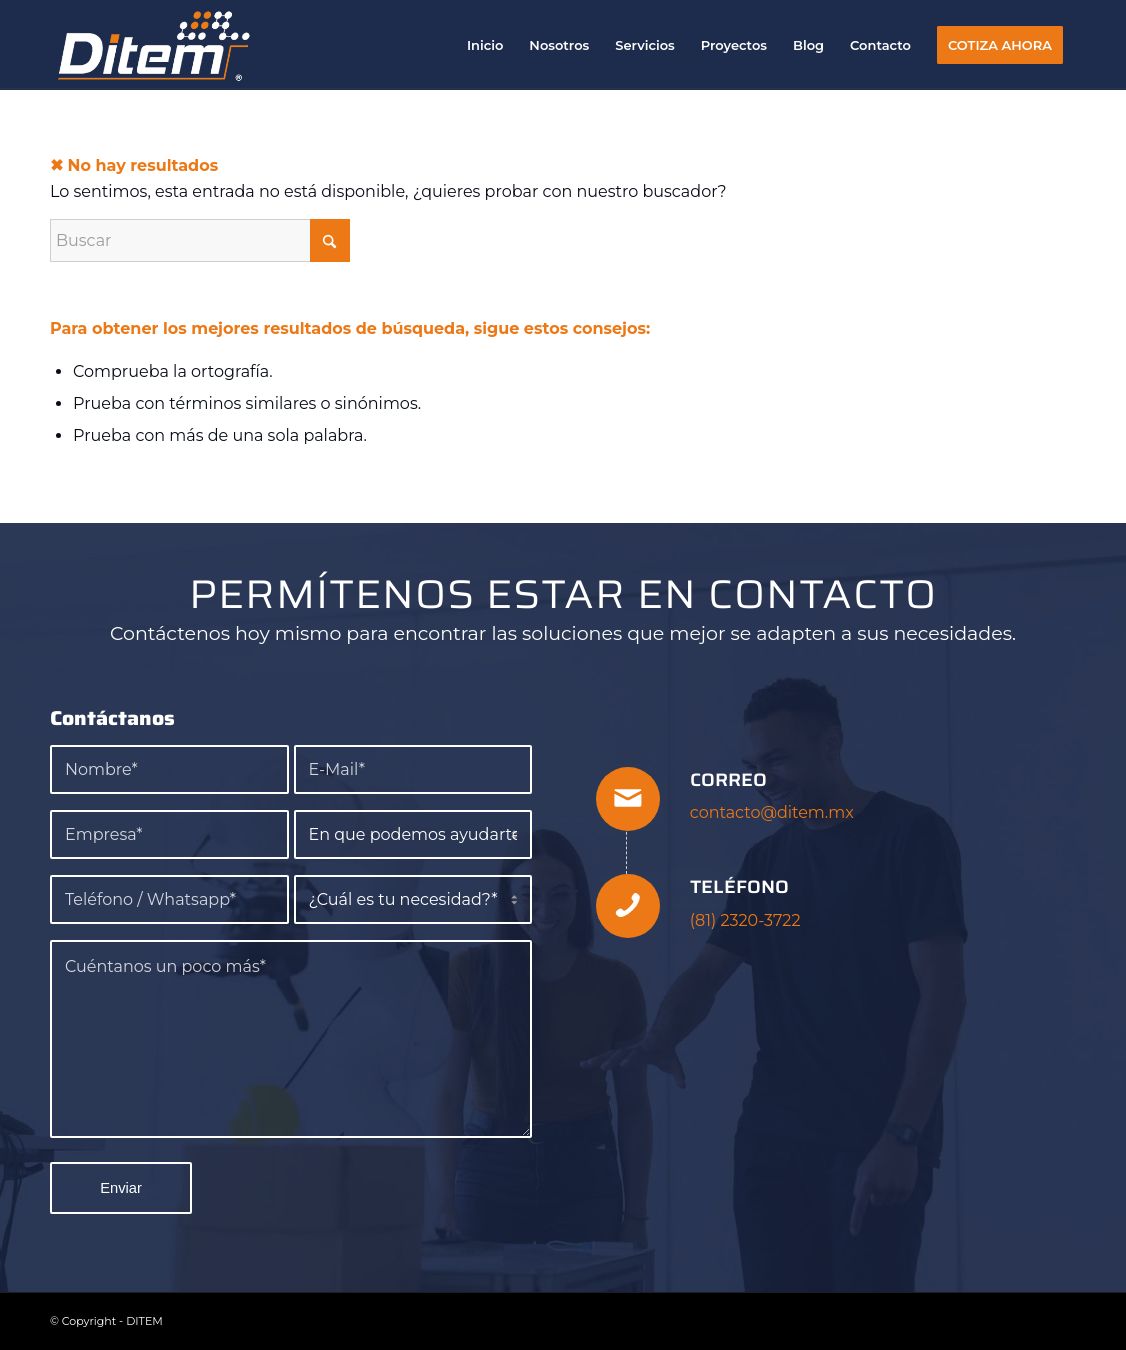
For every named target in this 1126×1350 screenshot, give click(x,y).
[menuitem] (485, 45)
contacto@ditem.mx (772, 812)
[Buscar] (200, 240)
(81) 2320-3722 (745, 920)
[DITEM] (154, 45)
